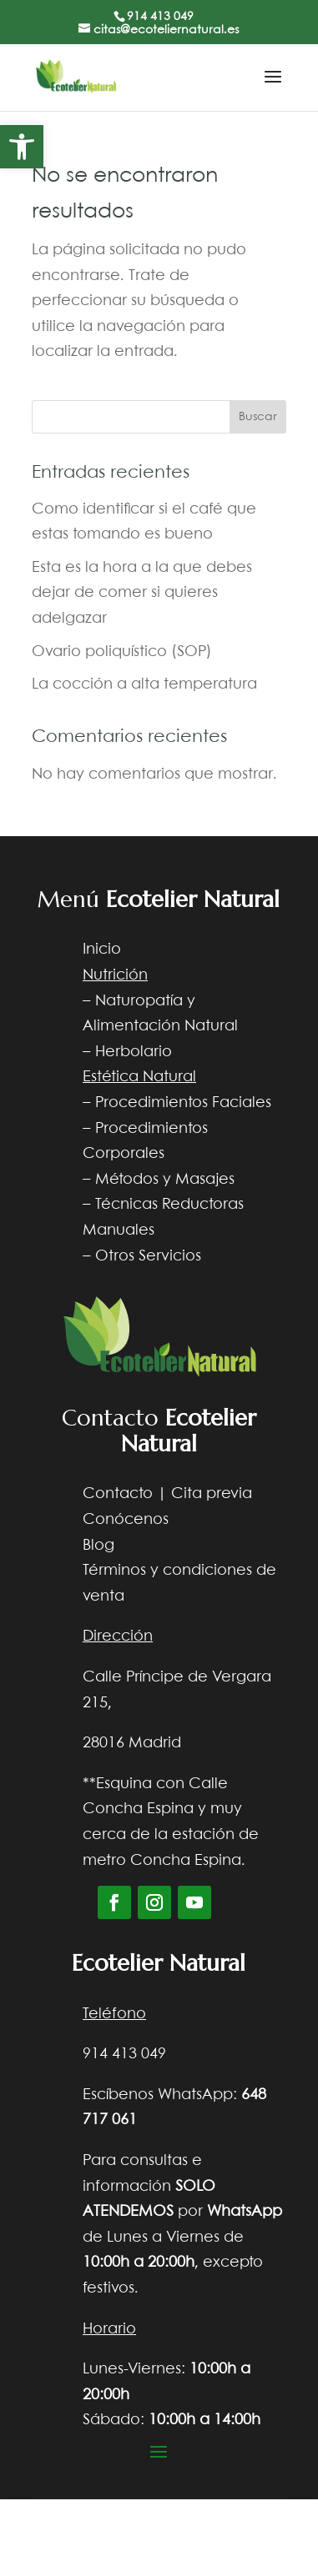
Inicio (102, 949)
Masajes (205, 1179)
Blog (98, 1545)
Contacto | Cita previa (167, 1493)
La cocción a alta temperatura (144, 684)
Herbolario (133, 1052)
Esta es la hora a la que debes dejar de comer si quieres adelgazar (142, 593)
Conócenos (126, 1519)
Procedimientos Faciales (183, 1102)
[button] (21, 146)
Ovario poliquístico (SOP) (122, 651)
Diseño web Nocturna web (189, 2476)
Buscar (258, 417)
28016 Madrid (132, 1743)
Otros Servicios (148, 1256)
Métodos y (133, 1179)
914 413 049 (160, 17)
